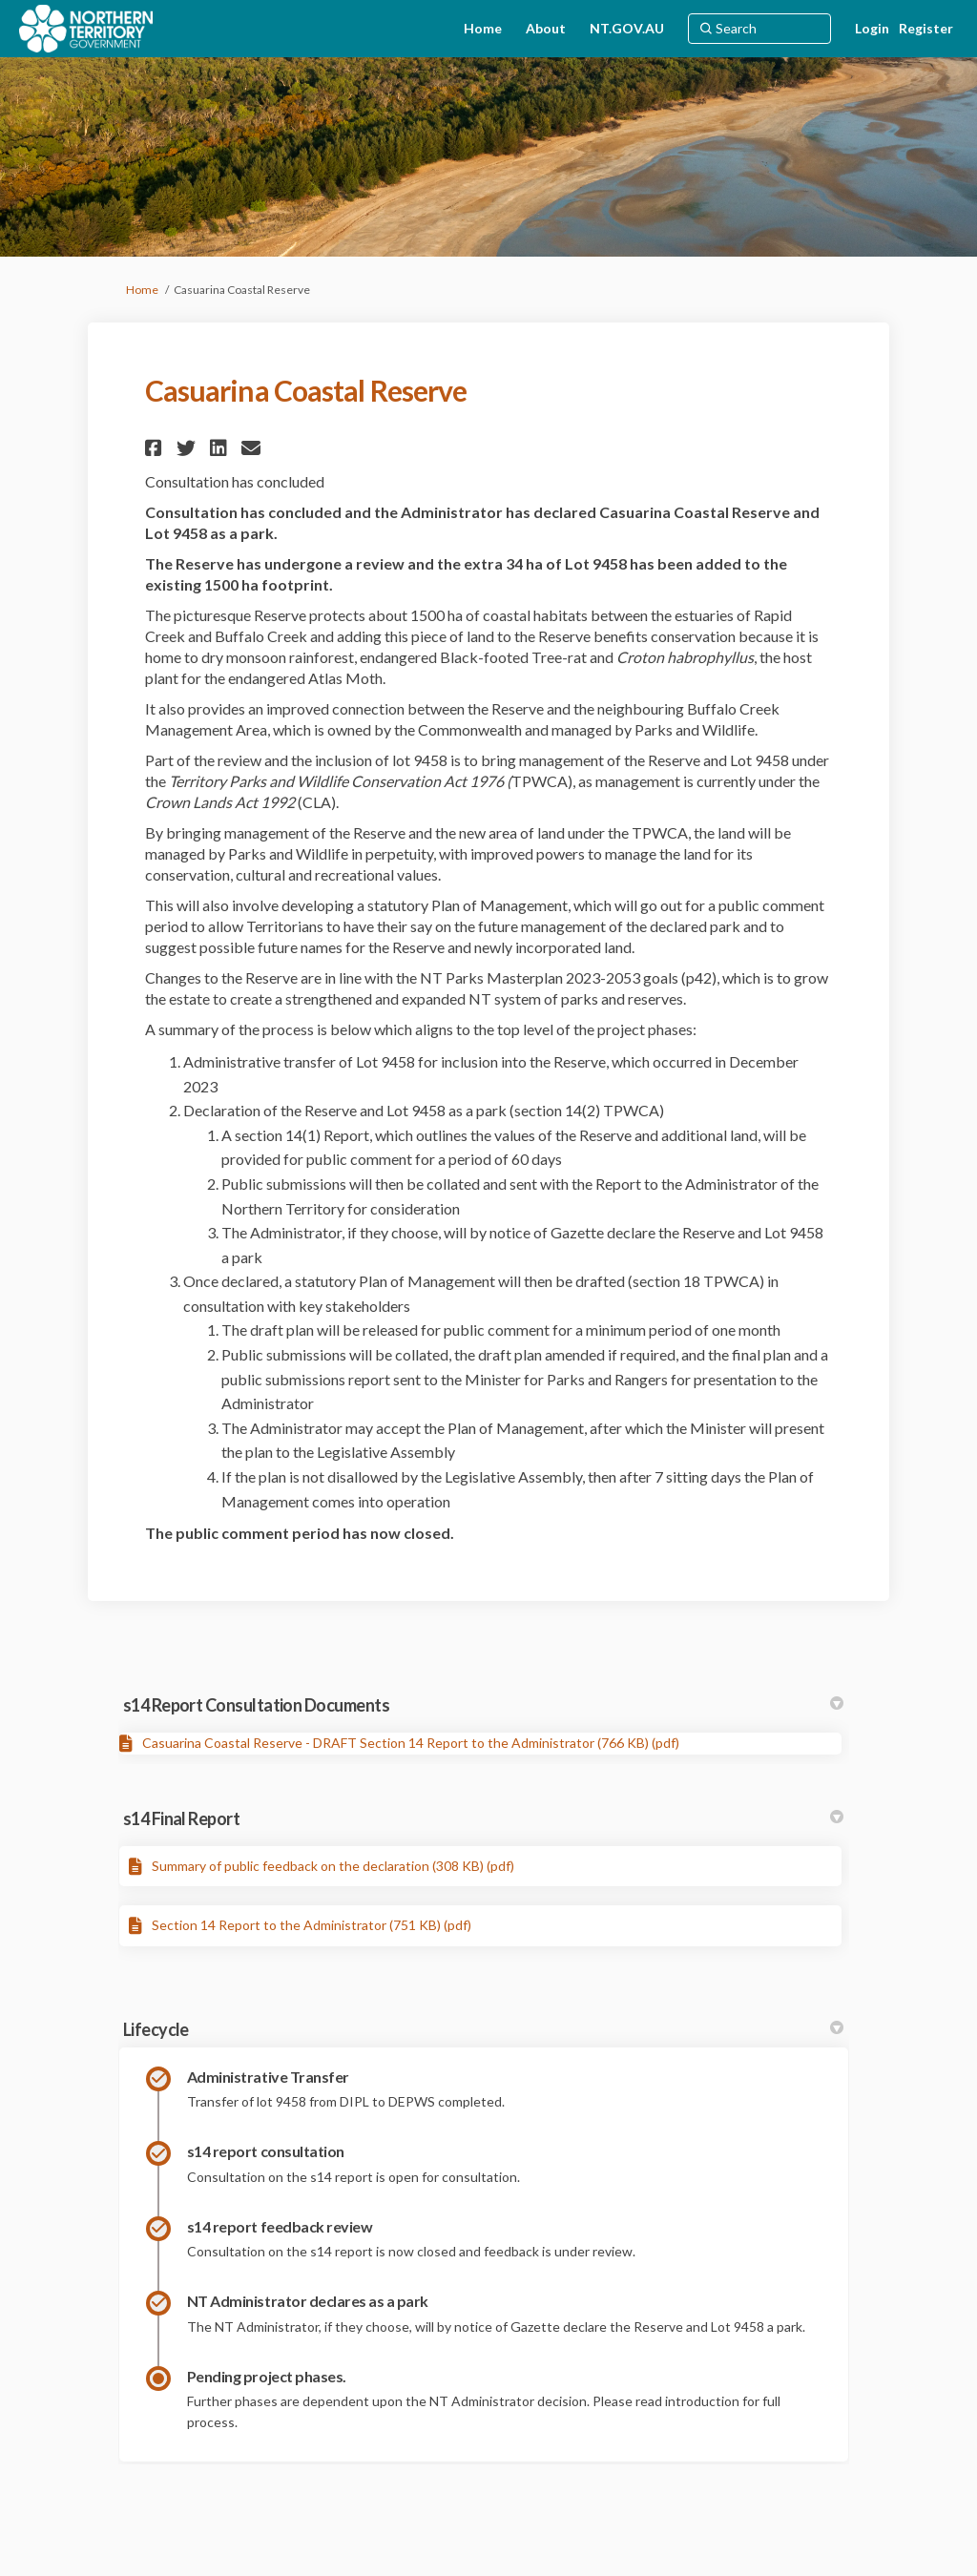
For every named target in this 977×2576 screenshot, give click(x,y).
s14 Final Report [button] (483, 1818)
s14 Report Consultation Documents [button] (483, 1704)
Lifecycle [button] (483, 2029)
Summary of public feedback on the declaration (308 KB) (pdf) (333, 1866)
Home (142, 289)
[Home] (483, 29)
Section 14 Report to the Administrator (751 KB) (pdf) (311, 1925)
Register (926, 28)
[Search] (759, 28)
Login (872, 28)
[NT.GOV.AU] (627, 29)
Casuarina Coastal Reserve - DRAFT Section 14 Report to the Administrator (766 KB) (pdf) (410, 1743)
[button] (156, 448)
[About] (546, 29)
